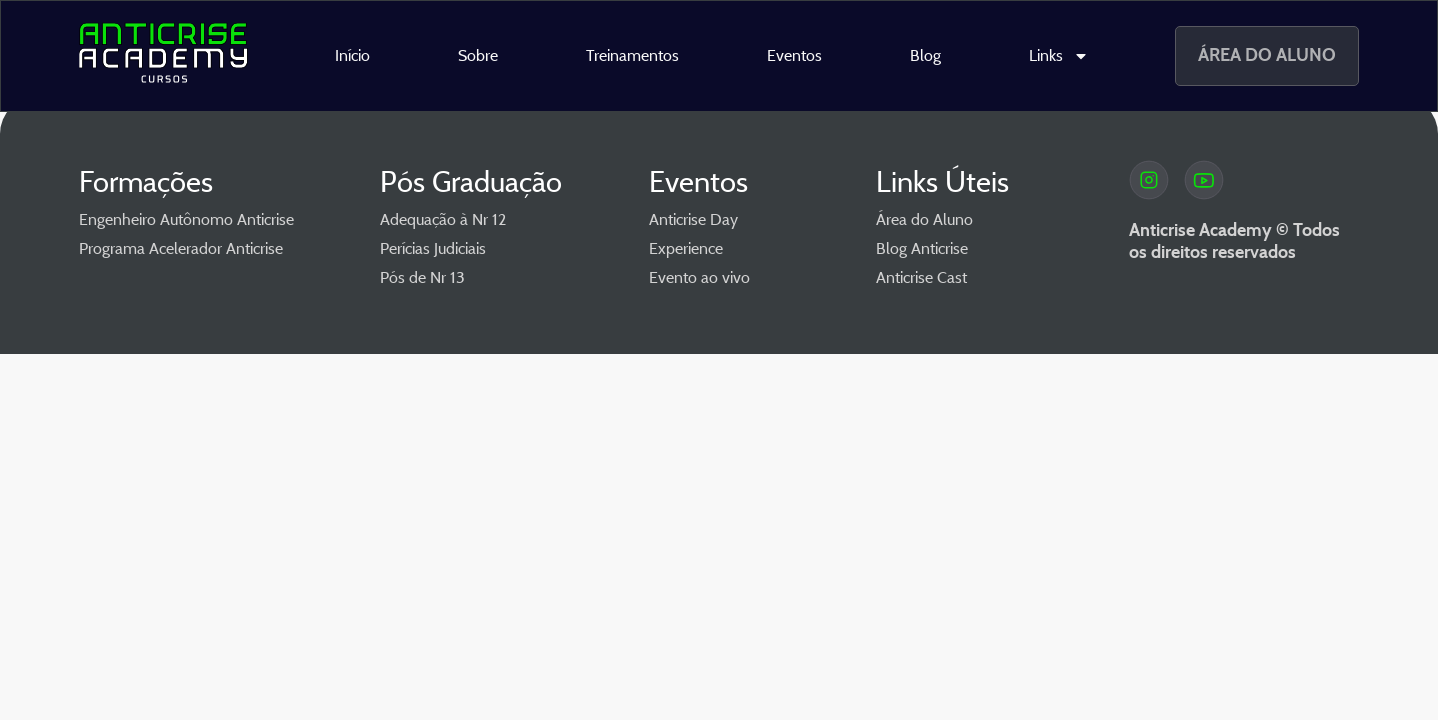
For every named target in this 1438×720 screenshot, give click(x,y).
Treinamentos (632, 55)
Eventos (794, 55)
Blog (925, 55)
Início (352, 55)
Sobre (478, 55)
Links (1059, 56)
